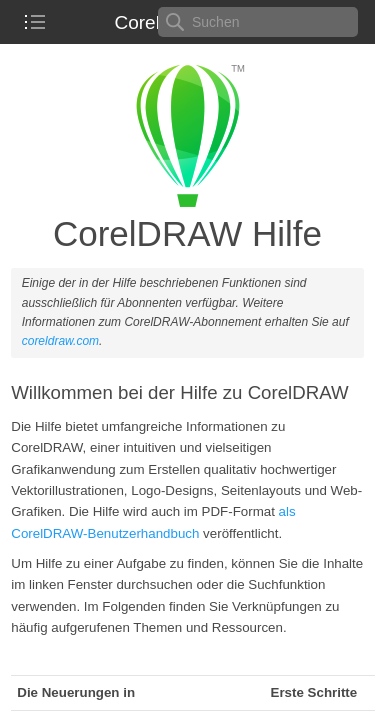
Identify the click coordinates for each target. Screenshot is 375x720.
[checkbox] (35, 22)
